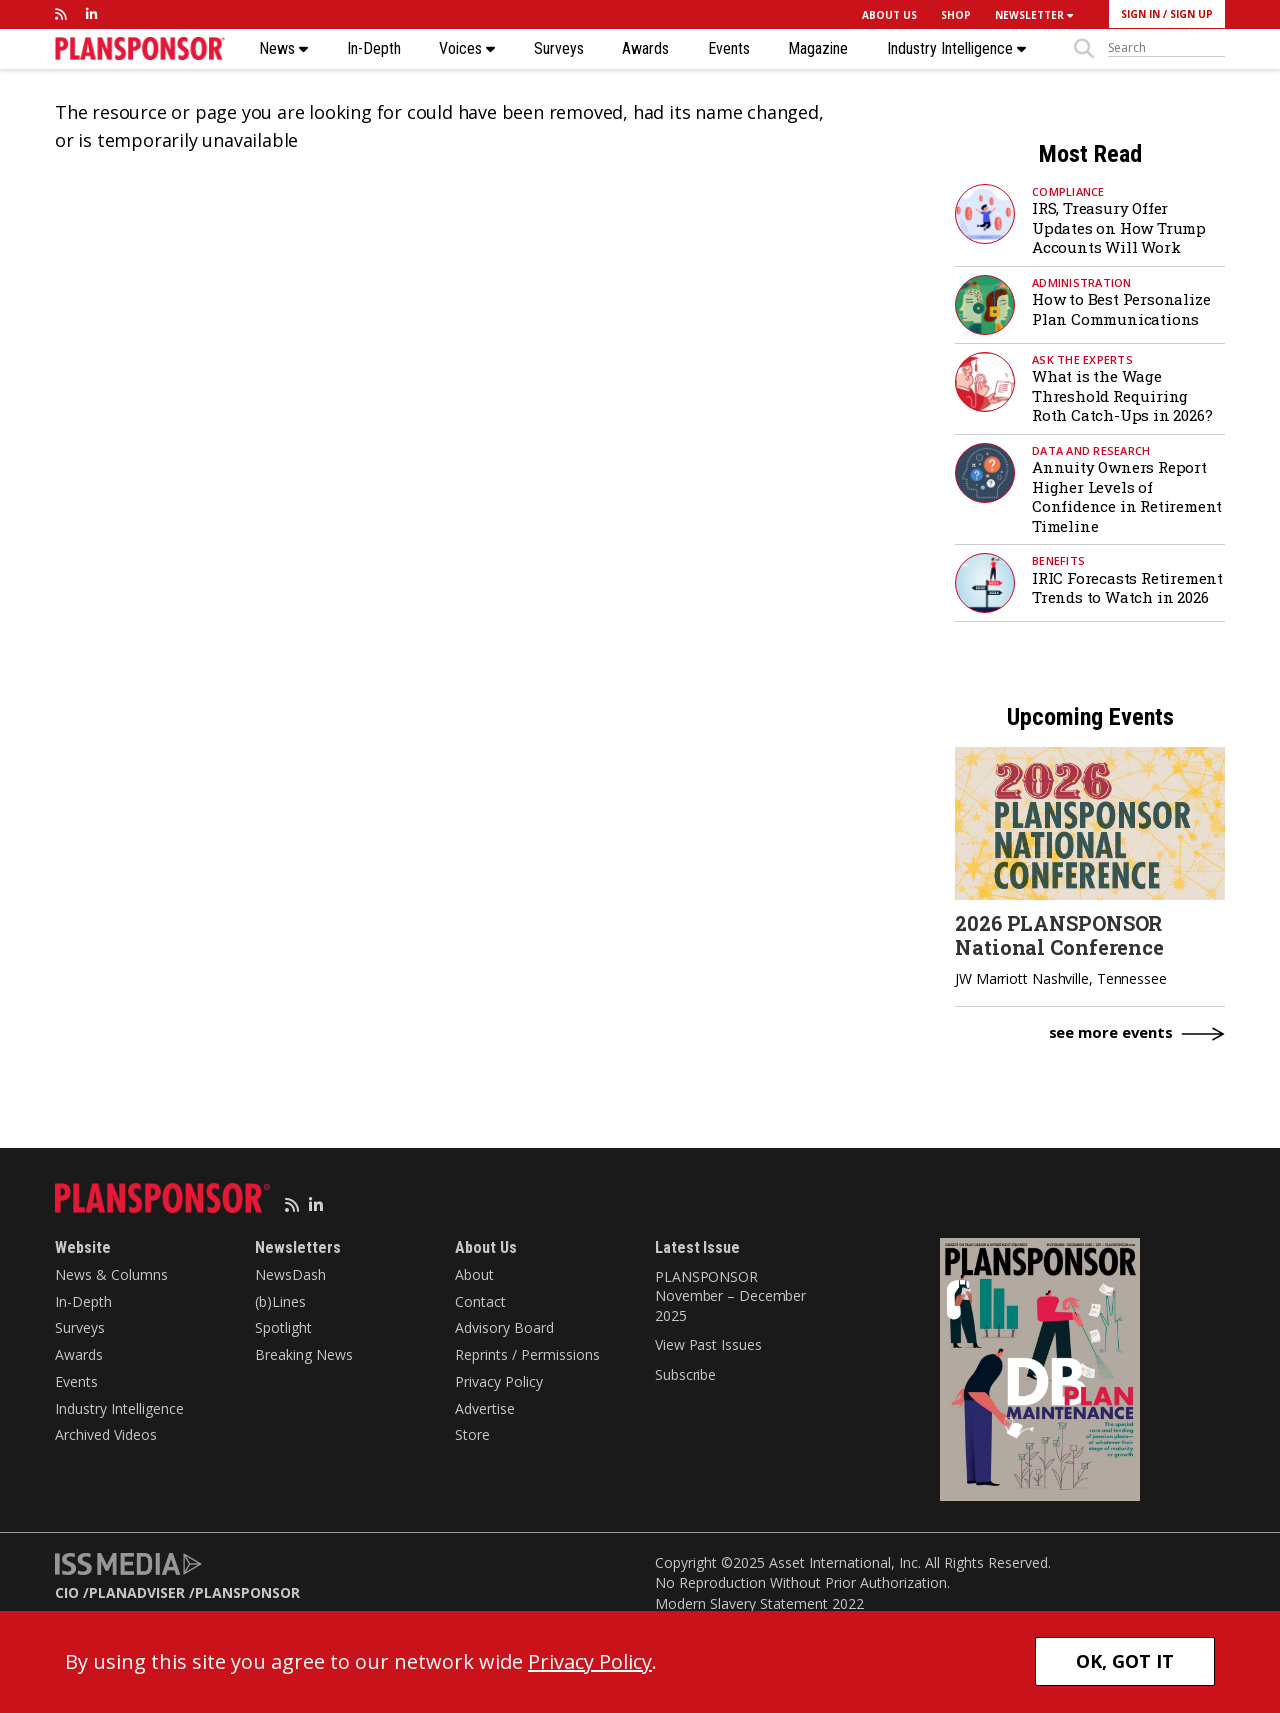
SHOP (956, 15)
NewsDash (290, 1274)
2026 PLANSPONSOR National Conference (1059, 935)
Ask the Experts (1082, 359)
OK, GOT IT (1125, 1661)
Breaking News (304, 1354)
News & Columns (111, 1274)
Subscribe (685, 1374)
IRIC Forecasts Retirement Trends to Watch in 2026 (1127, 588)
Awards (645, 49)
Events (729, 49)
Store (472, 1434)
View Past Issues (708, 1344)
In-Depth (374, 49)
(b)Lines (280, 1301)
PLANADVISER (137, 1592)
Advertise (485, 1408)
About (474, 1274)
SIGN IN (1140, 14)
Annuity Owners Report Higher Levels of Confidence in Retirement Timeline (1127, 496)
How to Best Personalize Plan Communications (1121, 309)
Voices (467, 49)
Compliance (1068, 191)
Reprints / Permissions (527, 1354)
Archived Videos (106, 1434)
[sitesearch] (1166, 48)
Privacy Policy (499, 1381)
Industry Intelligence (956, 49)
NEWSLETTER (1034, 15)
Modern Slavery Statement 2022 (759, 1603)
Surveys (559, 49)
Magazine (818, 49)
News (283, 49)
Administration (1082, 282)
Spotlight (283, 1327)
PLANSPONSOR (247, 1592)
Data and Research (1091, 450)
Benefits (1058, 560)
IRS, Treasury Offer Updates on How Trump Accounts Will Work (1119, 227)
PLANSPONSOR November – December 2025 (730, 1296)
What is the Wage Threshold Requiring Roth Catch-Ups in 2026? (1122, 395)
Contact (480, 1301)
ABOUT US (889, 15)
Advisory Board (504, 1327)
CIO (67, 1592)
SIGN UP (1191, 14)
